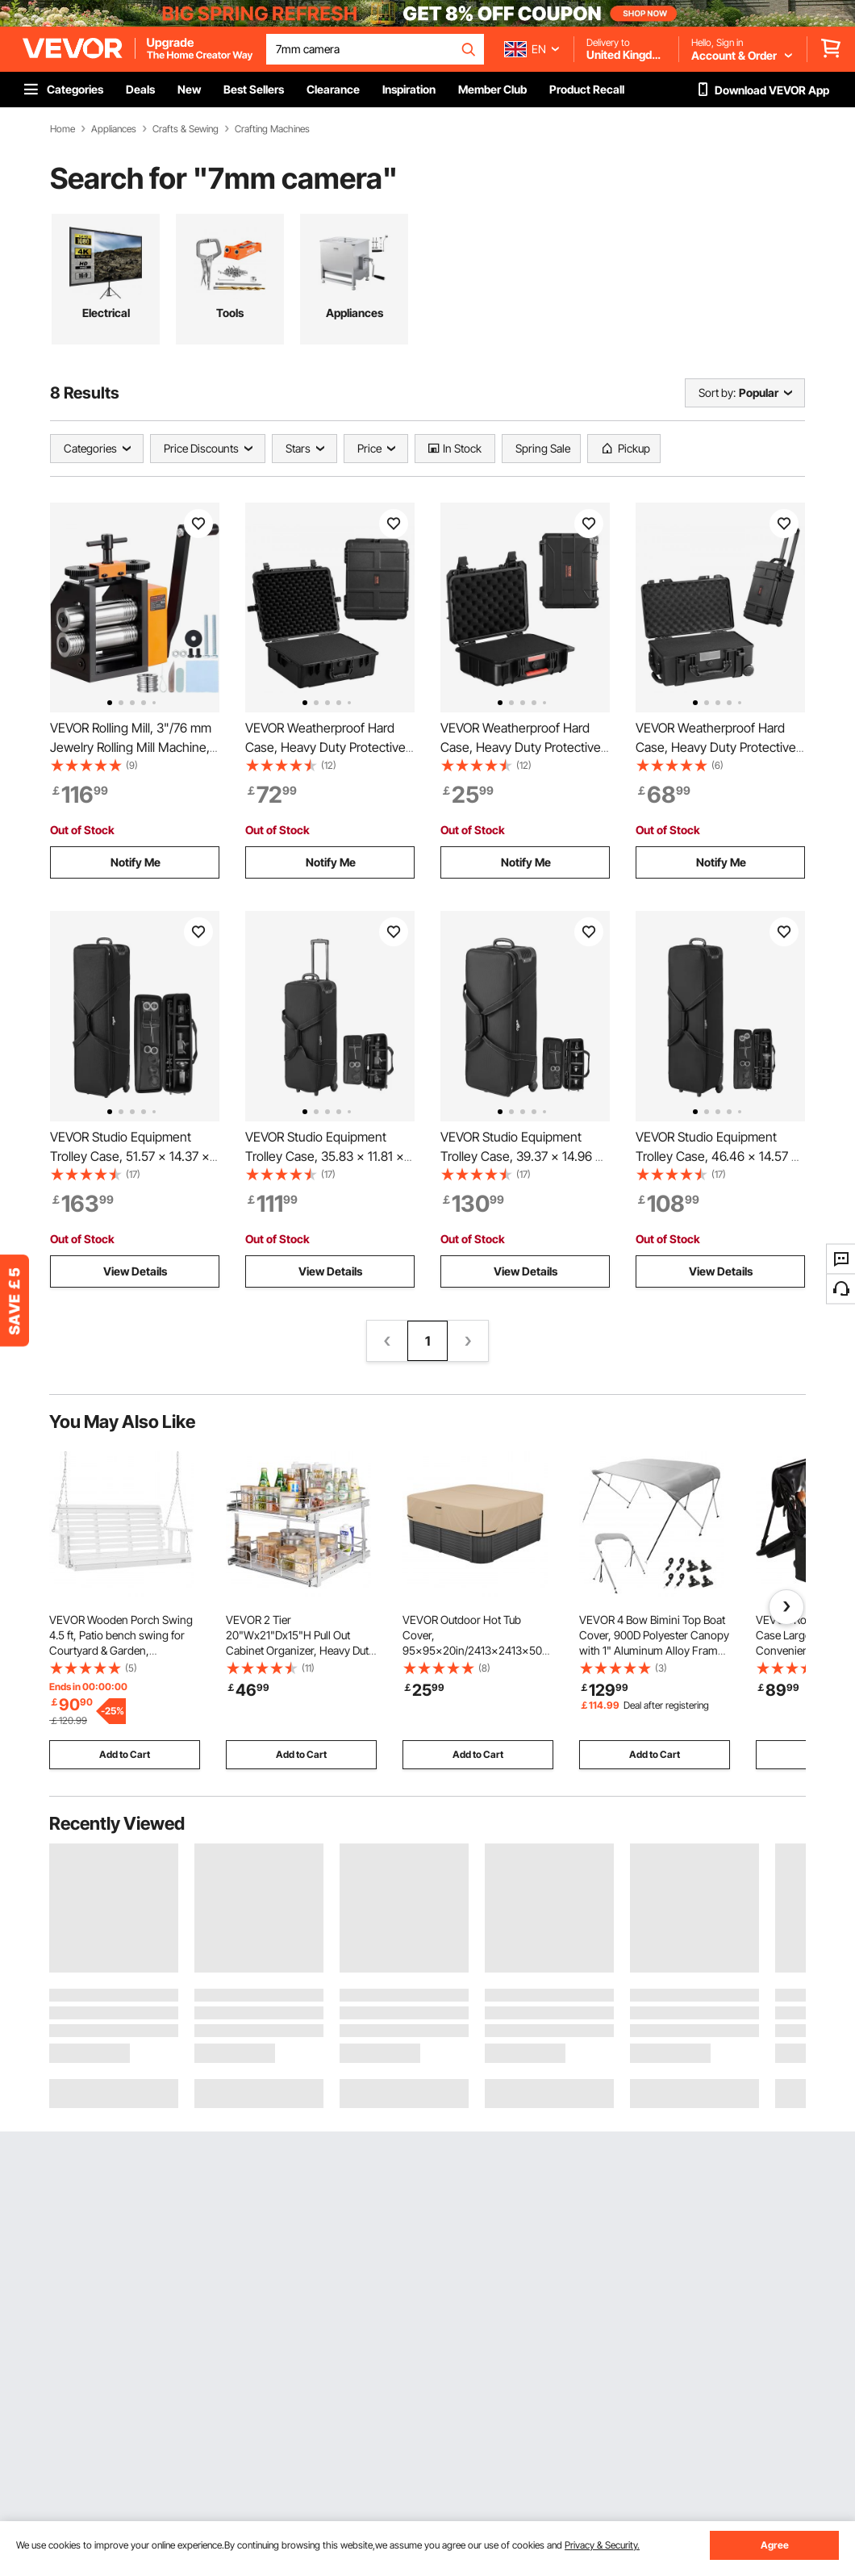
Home (62, 129)
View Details (135, 1271)
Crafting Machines (272, 129)
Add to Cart (124, 1754)
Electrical (106, 312)
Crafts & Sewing (185, 129)
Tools (230, 312)
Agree (775, 2545)
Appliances (113, 129)
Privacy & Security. (602, 2545)
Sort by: (717, 392)
